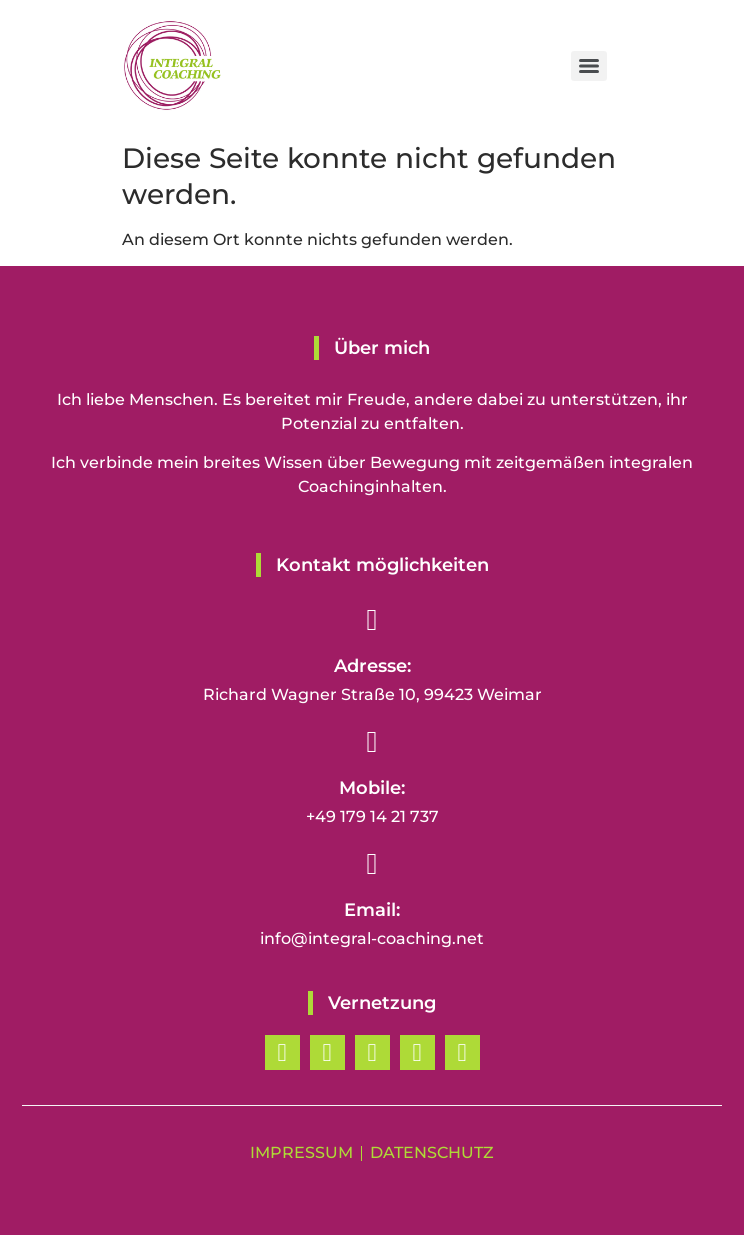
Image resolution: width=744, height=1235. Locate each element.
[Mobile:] (372, 742)
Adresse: (372, 666)
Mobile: (372, 788)
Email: (372, 910)
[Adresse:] (372, 620)
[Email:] (372, 864)
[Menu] (589, 66)
